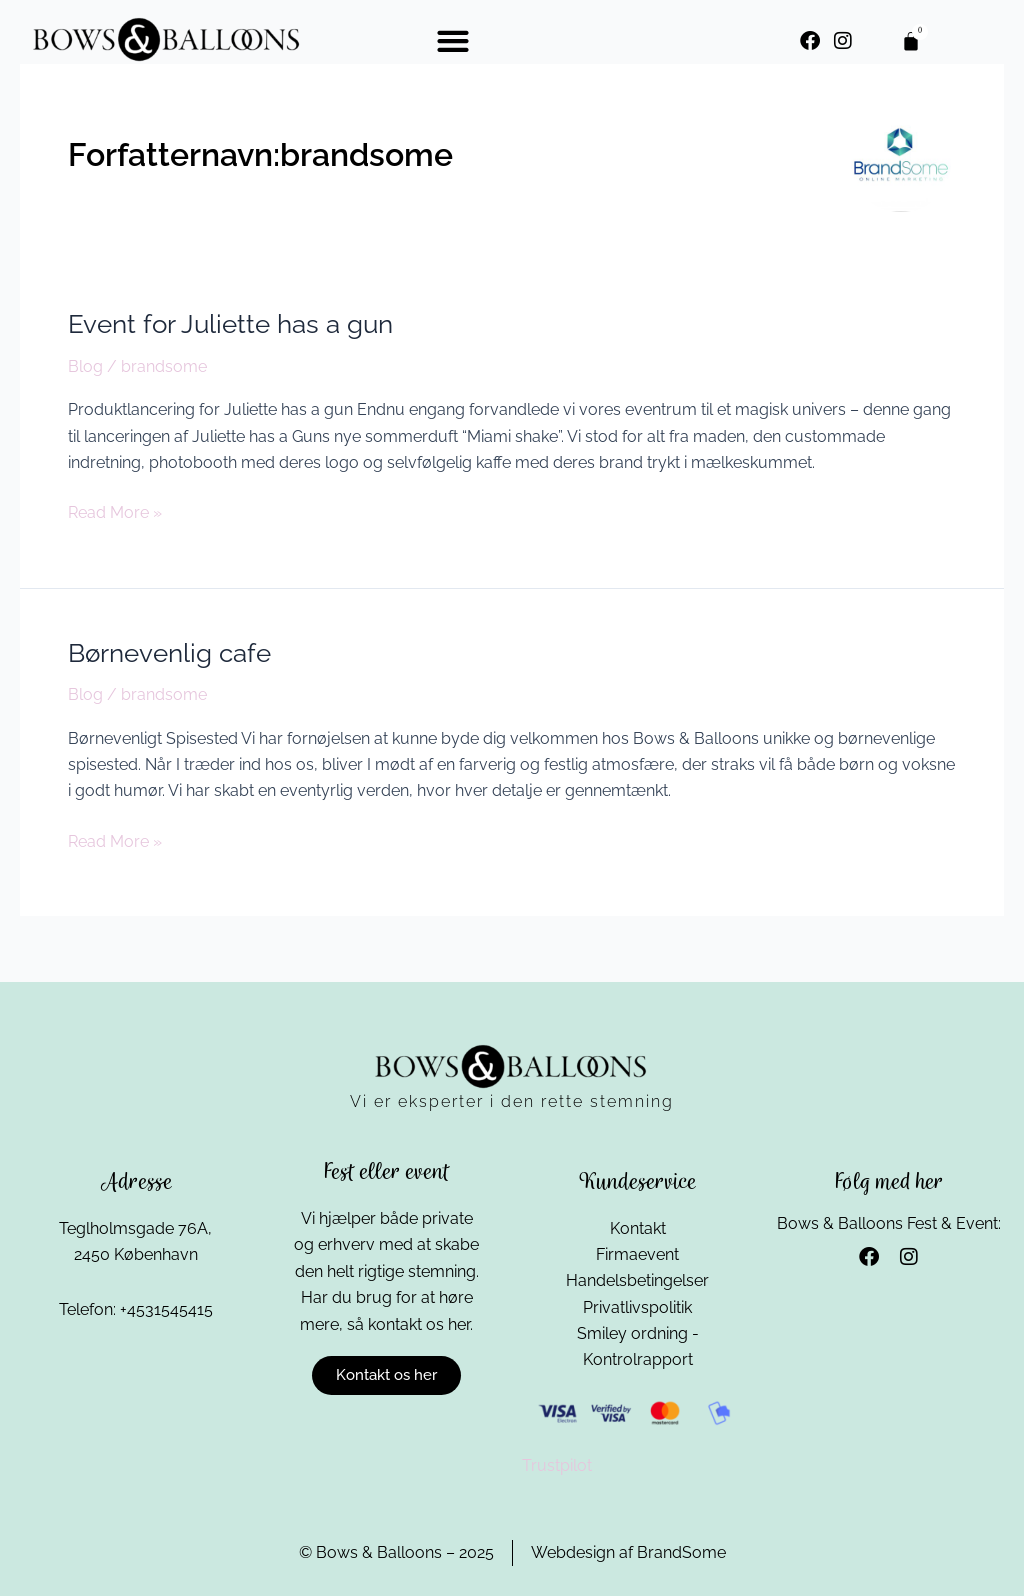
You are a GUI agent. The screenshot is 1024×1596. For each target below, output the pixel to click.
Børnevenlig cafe (169, 653)
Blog (85, 366)
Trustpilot (557, 1465)
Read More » (115, 511)
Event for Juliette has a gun (230, 324)
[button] (452, 40)
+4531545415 (166, 1308)
